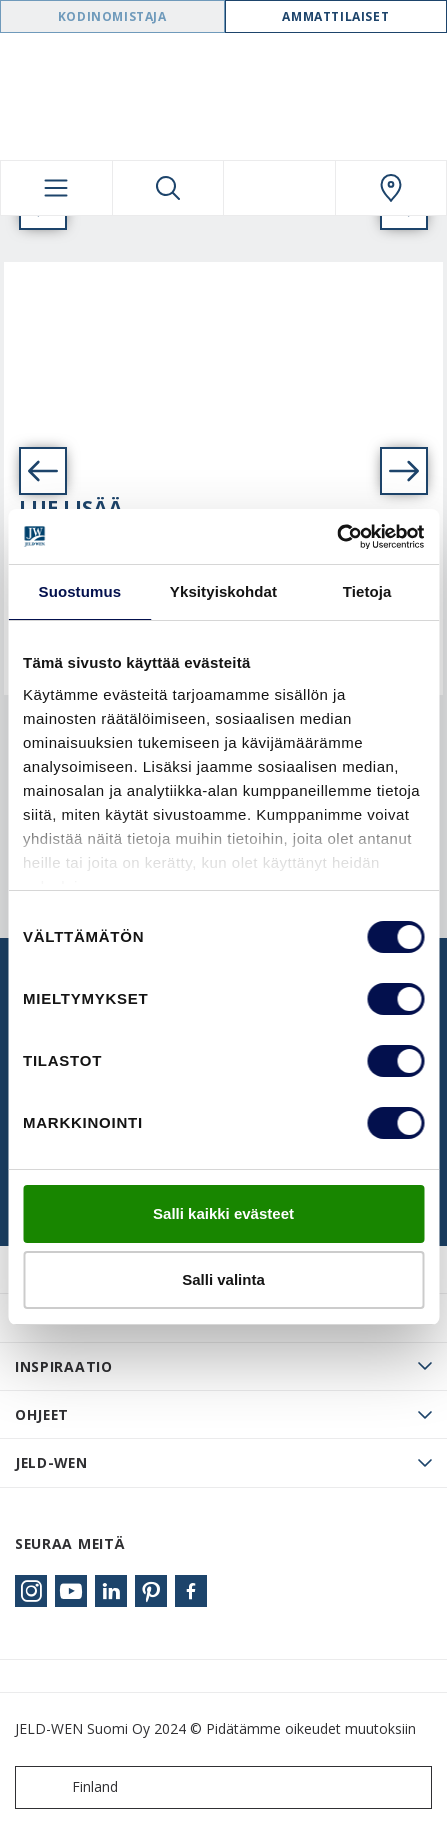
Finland (71, 1787)
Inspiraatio (64, 1366)
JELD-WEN (51, 1462)
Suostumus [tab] (80, 591)
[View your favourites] (279, 188)
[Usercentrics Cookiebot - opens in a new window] (336, 537)
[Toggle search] (168, 188)
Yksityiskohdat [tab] (223, 591)
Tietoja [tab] (367, 591)
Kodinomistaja (112, 16)
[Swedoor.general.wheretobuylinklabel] (391, 188)
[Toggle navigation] (56, 188)
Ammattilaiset (335, 16)
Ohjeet (42, 1414)
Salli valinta (223, 1279)
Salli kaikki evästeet (223, 1213)
